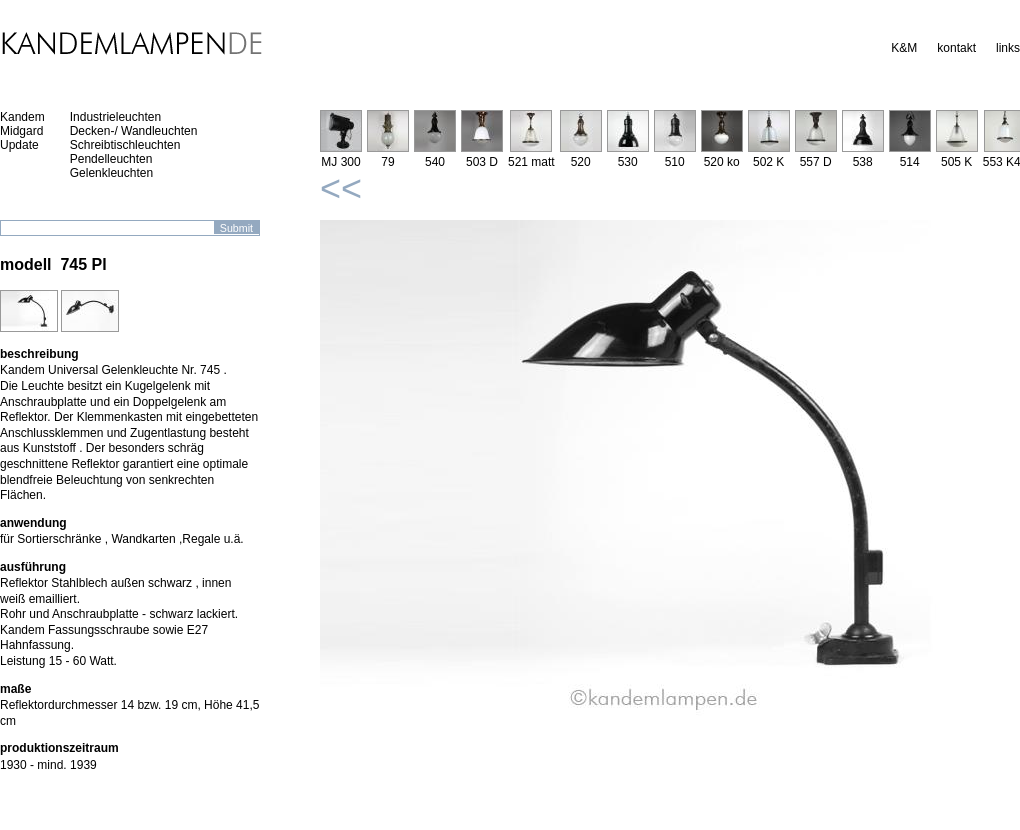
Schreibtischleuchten (125, 145)
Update (19, 145)
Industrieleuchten (115, 117)
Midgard (21, 131)
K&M (904, 48)
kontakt (956, 48)
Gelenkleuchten (111, 173)
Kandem (22, 117)
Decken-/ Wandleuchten (134, 131)
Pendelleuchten (111, 159)
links (1008, 48)
